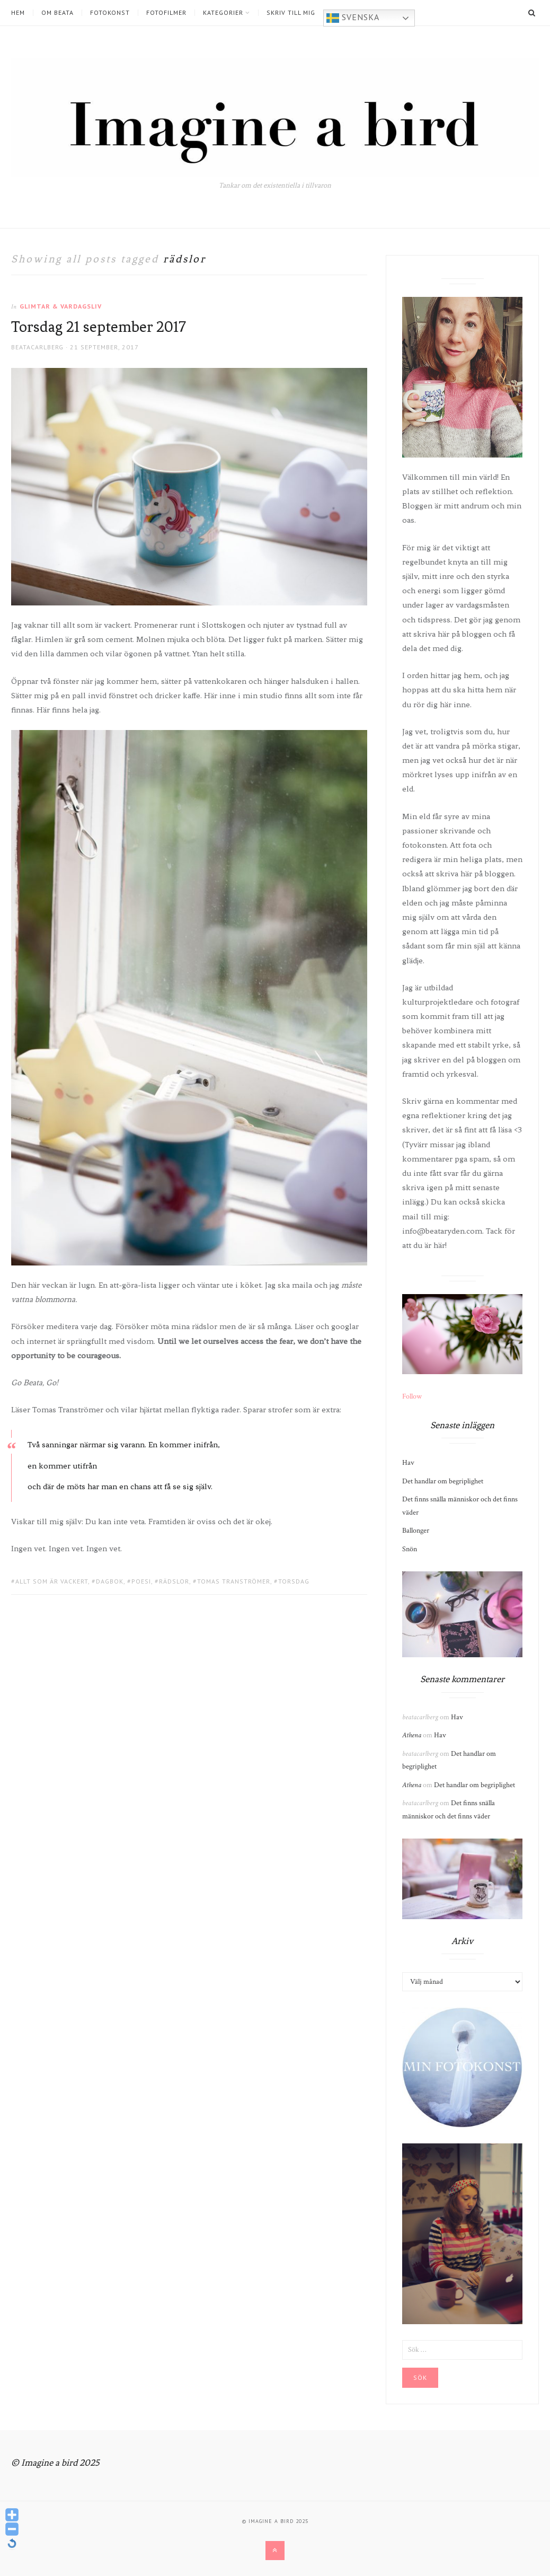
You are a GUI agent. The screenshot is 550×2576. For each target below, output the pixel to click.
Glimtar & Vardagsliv (61, 306)
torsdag (293, 1581)
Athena (411, 1735)
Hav (408, 1462)
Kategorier (223, 13)
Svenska (352, 18)
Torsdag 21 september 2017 (98, 327)
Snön (409, 1549)
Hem (18, 13)
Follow (412, 1396)
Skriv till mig (291, 13)
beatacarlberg (37, 347)
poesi (141, 1581)
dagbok (109, 1581)
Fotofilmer (166, 13)
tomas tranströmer (233, 1581)
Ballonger (415, 1530)
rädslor (174, 1581)
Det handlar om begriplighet (442, 1481)
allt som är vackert (51, 1581)
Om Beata (57, 13)
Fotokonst (110, 13)
